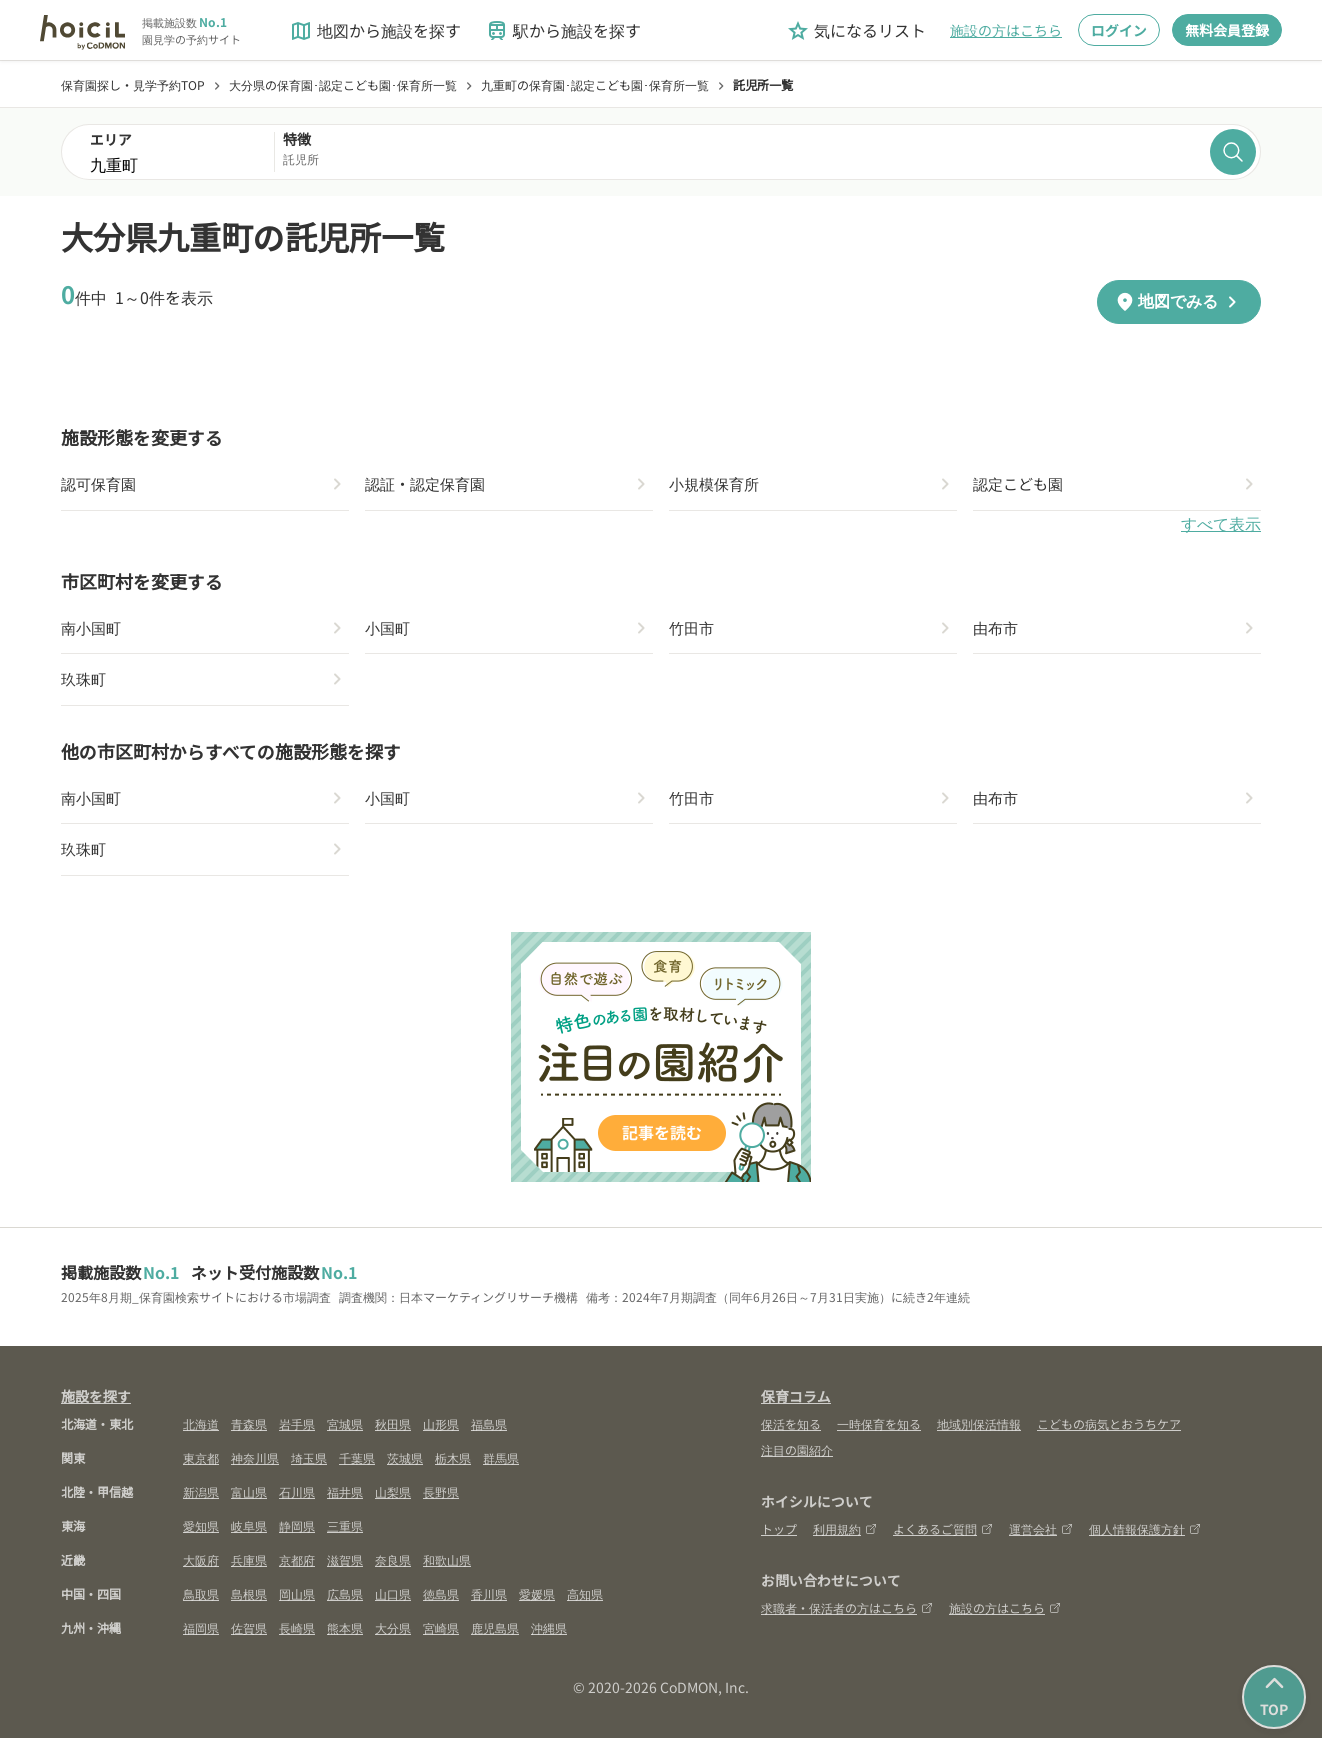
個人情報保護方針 (1145, 1535)
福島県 (489, 1430)
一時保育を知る (879, 1430)
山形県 (441, 1430)
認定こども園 (1021, 485)
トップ (779, 1535)
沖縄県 (549, 1634)
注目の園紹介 (797, 1456)
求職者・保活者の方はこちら (847, 1614)
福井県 (345, 1498)
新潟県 (201, 1498)
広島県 (345, 1600)
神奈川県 (255, 1464)
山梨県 (393, 1498)
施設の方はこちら (1006, 30)
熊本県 (345, 1634)
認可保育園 (101, 485)
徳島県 (441, 1600)
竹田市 (693, 630)
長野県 (441, 1498)
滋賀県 (345, 1566)
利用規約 (845, 1535)
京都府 (297, 1566)
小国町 (389, 630)
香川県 (489, 1600)
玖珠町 (85, 683)
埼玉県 (309, 1464)
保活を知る (791, 1430)
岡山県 (297, 1600)
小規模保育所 (717, 485)
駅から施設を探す (563, 30)
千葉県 (357, 1464)
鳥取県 (201, 1600)
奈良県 (393, 1566)
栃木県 (453, 1464)
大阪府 (201, 1566)
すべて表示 (1221, 525)
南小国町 (93, 630)
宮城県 (345, 1430)
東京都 (201, 1464)
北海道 (201, 1430)
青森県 (249, 1430)
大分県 (393, 1634)
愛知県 (201, 1532)
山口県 (393, 1600)
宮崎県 (441, 1634)
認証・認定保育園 (429, 485)
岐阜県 (249, 1532)
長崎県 (297, 1634)
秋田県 (393, 1430)
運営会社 (1041, 1535)
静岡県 (297, 1532)
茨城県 (405, 1464)
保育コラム (796, 1403)
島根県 (249, 1600)
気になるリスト (856, 30)
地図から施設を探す (375, 30)
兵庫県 (249, 1566)
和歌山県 (447, 1566)
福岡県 (201, 1634)
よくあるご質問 (943, 1535)
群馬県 (501, 1464)
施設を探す (96, 1403)
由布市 (997, 630)
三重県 (345, 1532)
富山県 (249, 1498)
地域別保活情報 (979, 1430)
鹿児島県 (495, 1634)
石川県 (297, 1498)
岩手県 (297, 1430)
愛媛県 (537, 1600)
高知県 (585, 1600)
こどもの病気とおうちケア (1109, 1430)
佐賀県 (249, 1634)
